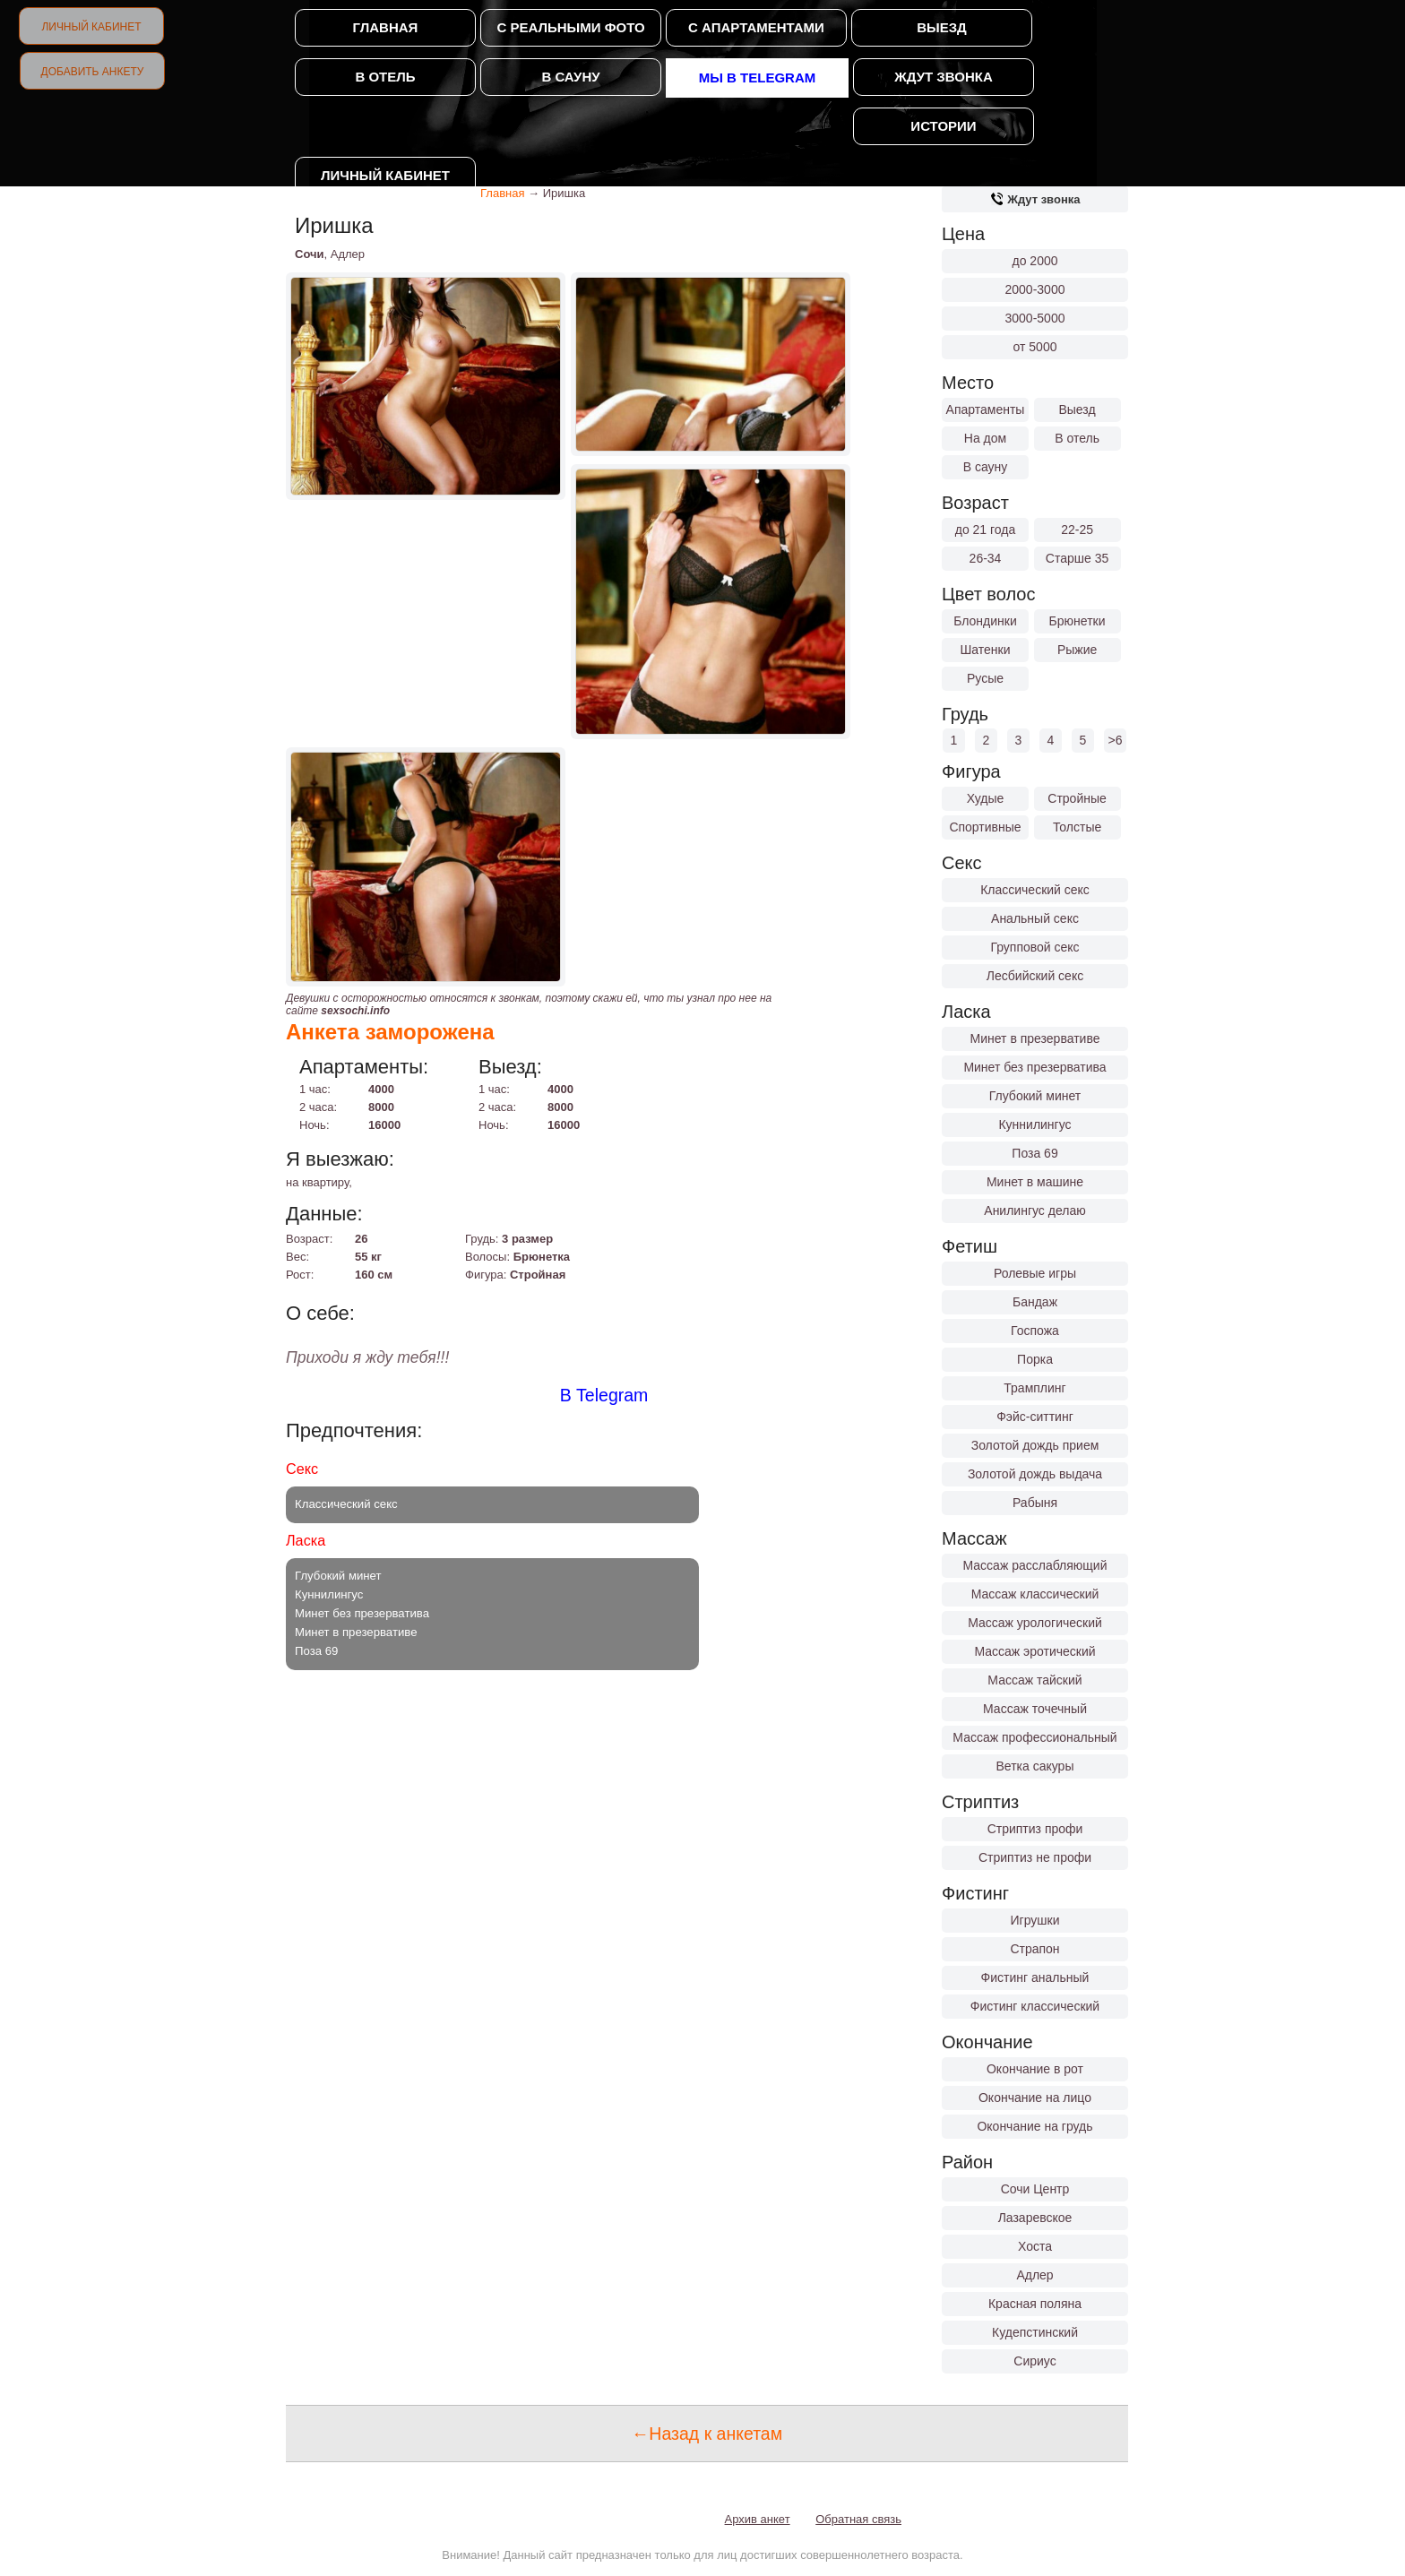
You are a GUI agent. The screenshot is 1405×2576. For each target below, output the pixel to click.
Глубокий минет (1035, 1096)
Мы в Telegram (757, 77)
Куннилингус (1034, 1124)
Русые (985, 678)
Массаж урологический (1035, 1622)
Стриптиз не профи (1034, 1857)
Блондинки (985, 621)
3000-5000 (1035, 318)
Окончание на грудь (1034, 2126)
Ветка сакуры (1035, 1766)
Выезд (942, 27)
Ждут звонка (943, 76)
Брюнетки (1077, 621)
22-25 (1077, 529)
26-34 (986, 558)
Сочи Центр (1035, 2189)
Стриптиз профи (1035, 1829)
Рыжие (1077, 649)
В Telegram (604, 1395)
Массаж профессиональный (1034, 1737)
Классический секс (1035, 890)
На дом (985, 438)
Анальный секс (1035, 918)
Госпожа (1035, 1330)
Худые (985, 798)
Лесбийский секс (1035, 976)
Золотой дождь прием (1035, 1445)
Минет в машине (1035, 1182)
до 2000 (1035, 261)
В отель (385, 76)
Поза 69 (1034, 1153)
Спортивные (985, 827)
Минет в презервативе (1035, 1038)
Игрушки (1035, 1920)
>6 (1115, 740)
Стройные (1077, 798)
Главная (385, 27)
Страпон (1034, 1949)
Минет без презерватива (1034, 1067)
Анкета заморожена (390, 1032)
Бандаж (1035, 1302)
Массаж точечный (1035, 1709)
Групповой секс (1034, 947)
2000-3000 (1035, 289)
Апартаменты (985, 409)
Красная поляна (1035, 2303)
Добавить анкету (92, 71)
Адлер (1034, 2275)
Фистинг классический (1034, 2006)
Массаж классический (1035, 1594)
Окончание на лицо (1034, 2097)
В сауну (570, 76)
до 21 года (985, 529)
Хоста (1035, 2246)
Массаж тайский (1034, 1680)
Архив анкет (757, 2519)
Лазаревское (1035, 2217)
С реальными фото (570, 27)
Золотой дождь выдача (1035, 1474)
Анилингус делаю (1034, 1210)
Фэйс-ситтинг (1034, 1416)
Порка (1035, 1359)
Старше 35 (1077, 558)
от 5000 (1035, 347)
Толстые (1077, 827)
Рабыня (1035, 1502)
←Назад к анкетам (707, 2433)
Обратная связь (858, 2519)
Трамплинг (1034, 1388)
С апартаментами (756, 27)
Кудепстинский (1035, 2332)
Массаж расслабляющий (1035, 1565)
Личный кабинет (91, 27)
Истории (943, 126)
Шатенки (985, 649)
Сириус (1034, 2361)
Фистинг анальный (1035, 1977)
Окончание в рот (1035, 2069)
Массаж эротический (1034, 1651)
